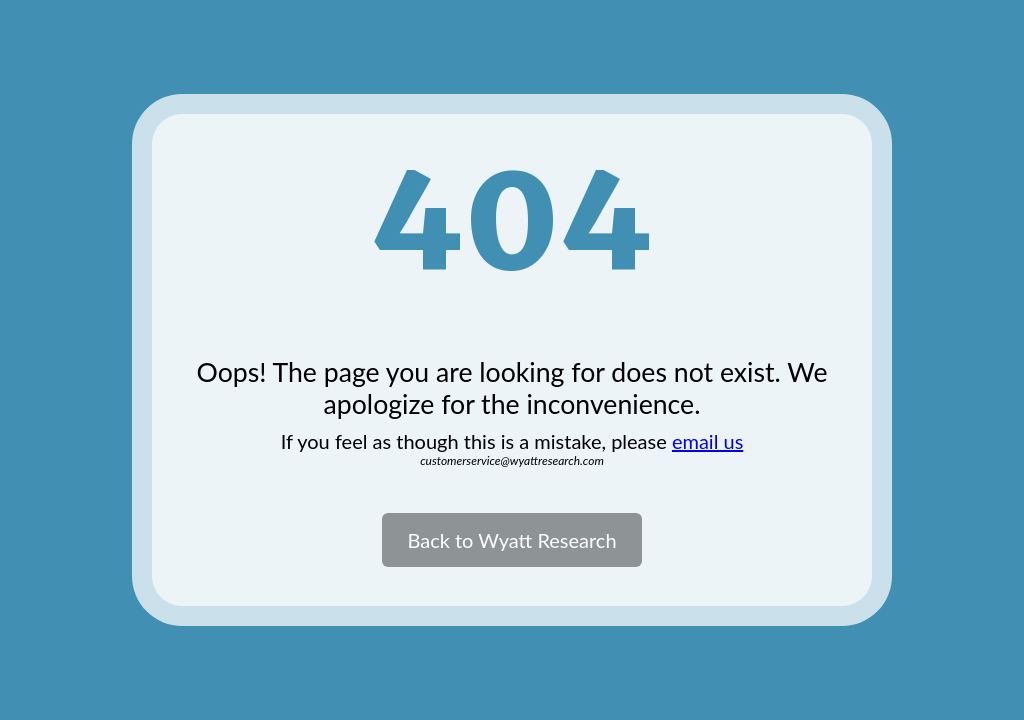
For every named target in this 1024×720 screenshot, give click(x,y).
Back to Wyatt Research (511, 540)
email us (707, 441)
